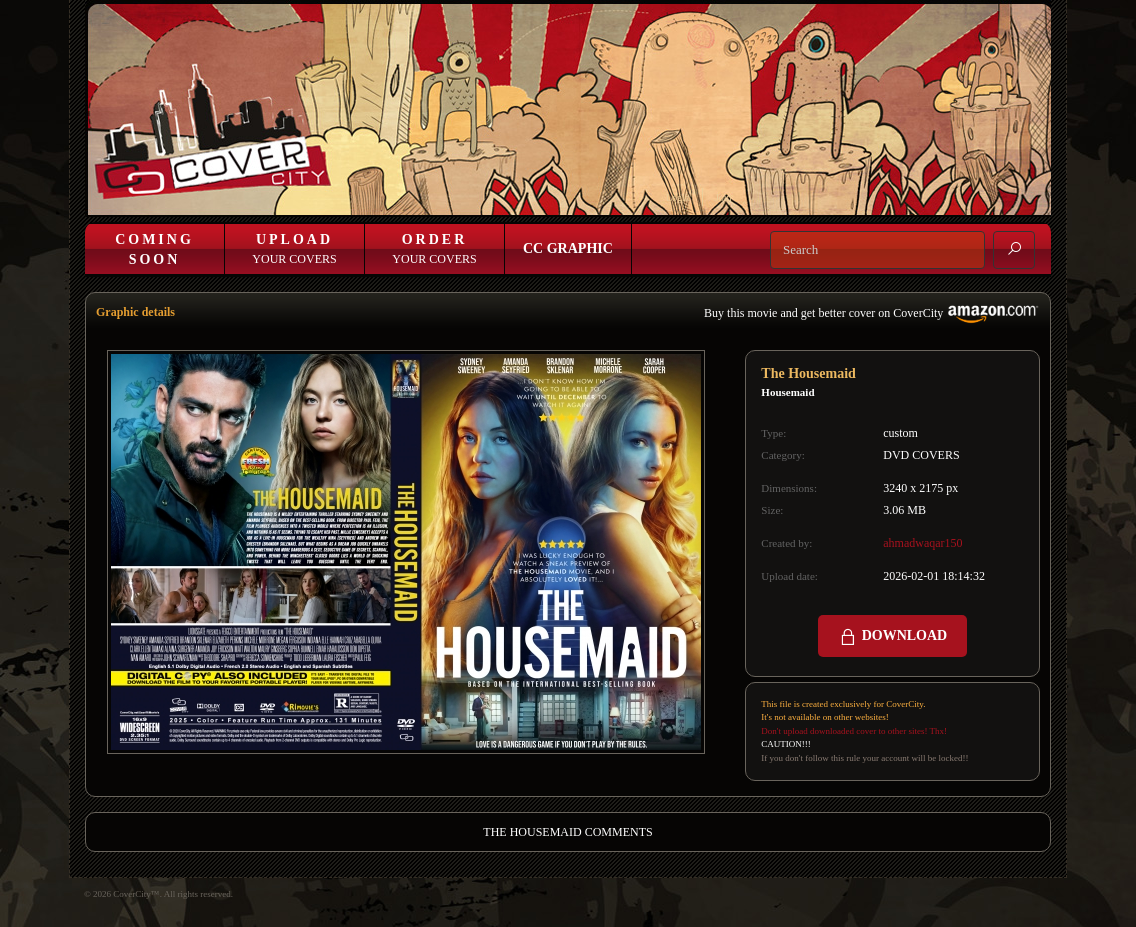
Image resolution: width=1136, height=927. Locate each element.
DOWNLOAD (892, 637)
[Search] (877, 250)
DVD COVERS (921, 455)
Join (723, 197)
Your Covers (294, 249)
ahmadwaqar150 (922, 543)
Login (678, 197)
